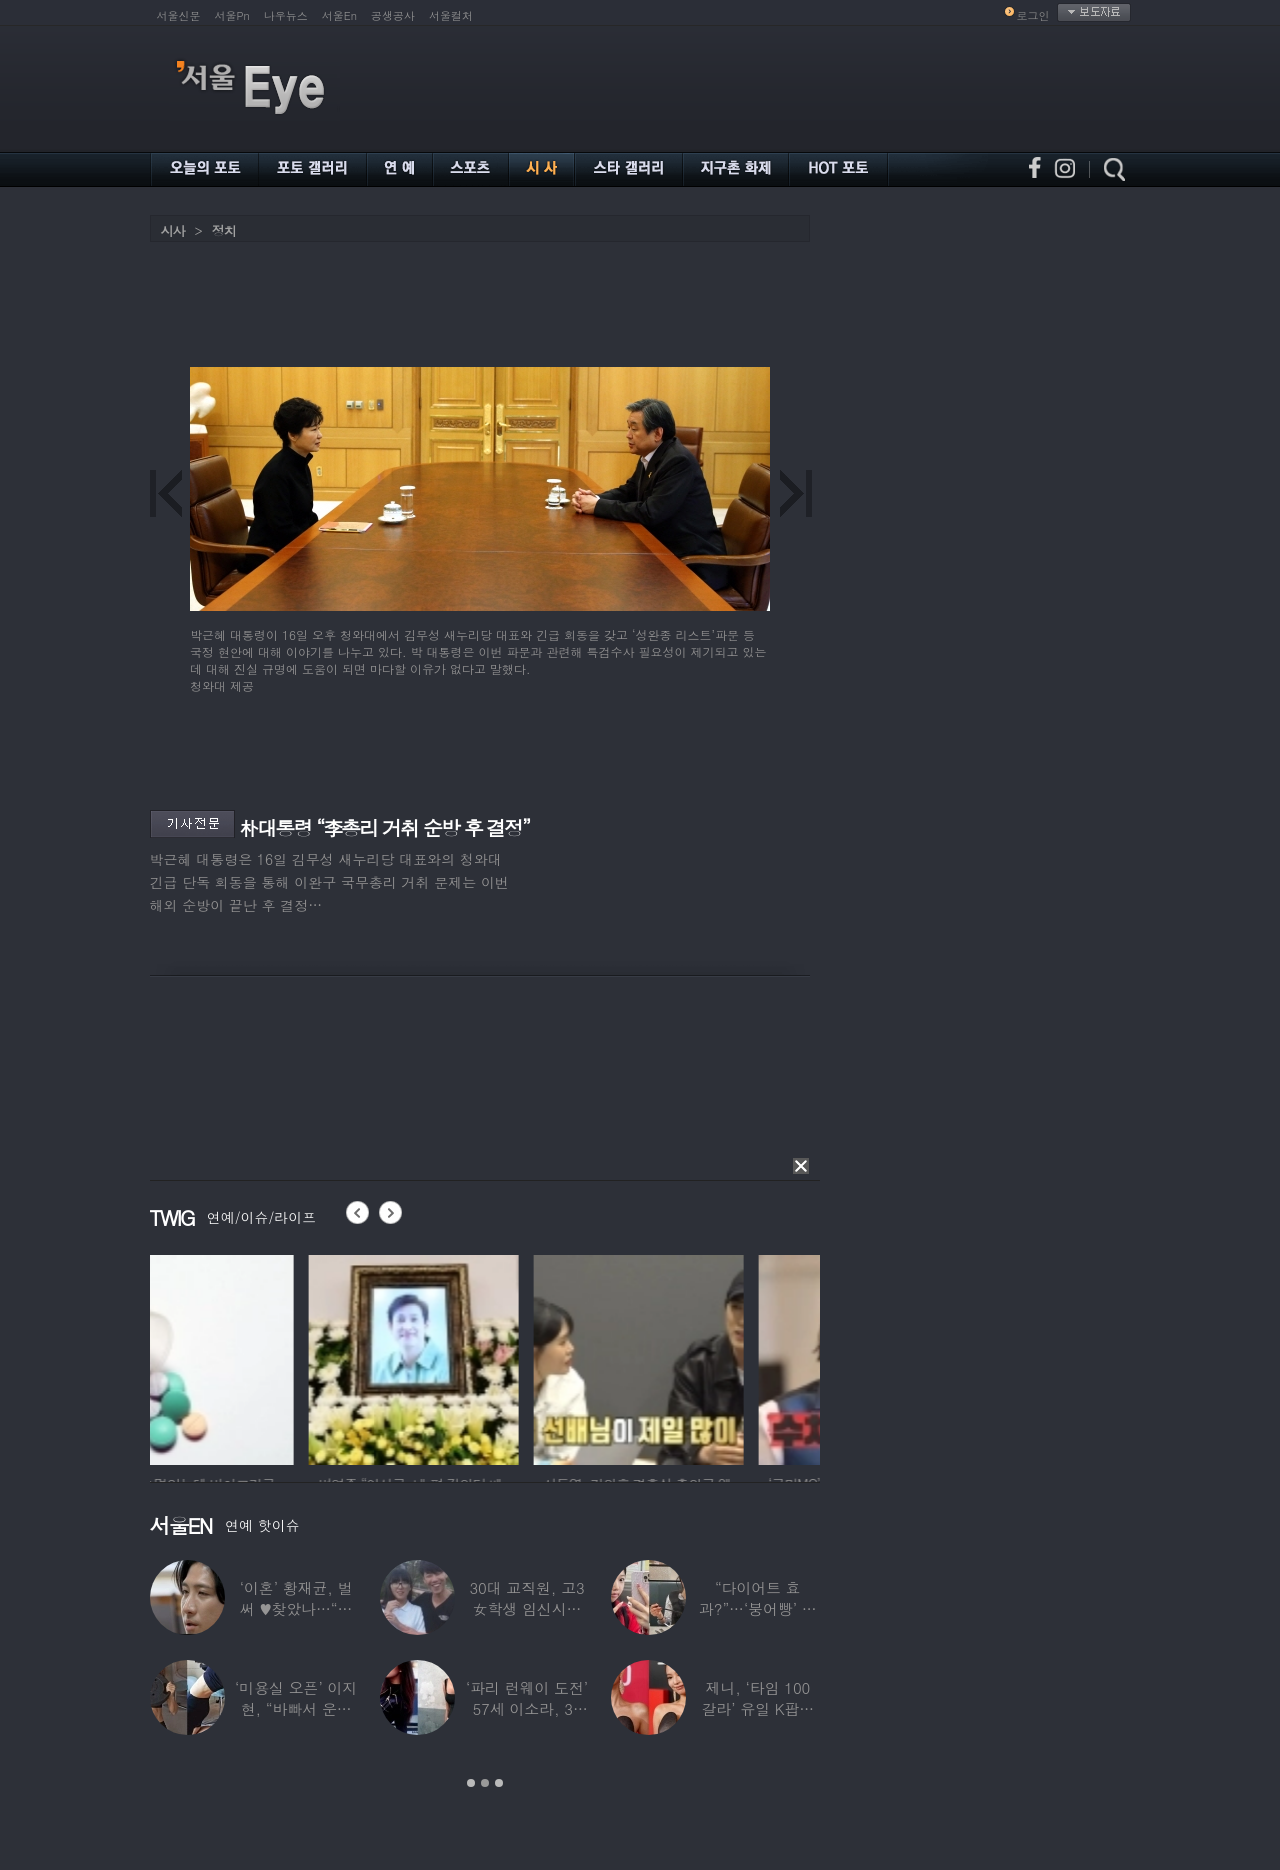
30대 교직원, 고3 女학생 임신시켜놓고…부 (526, 1608)
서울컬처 (451, 15)
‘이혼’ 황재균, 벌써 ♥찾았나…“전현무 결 (296, 1608)
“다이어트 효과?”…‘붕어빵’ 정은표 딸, (758, 1608)
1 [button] (471, 1783)
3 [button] (499, 1783)
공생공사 (393, 15)
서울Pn (232, 15)
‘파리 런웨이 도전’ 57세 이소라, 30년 (527, 1708)
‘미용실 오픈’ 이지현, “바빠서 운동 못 (296, 1708)
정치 (224, 230)
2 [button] (485, 1783)
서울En (339, 15)
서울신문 (179, 15)
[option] (255, 1357)
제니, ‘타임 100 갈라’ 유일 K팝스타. (757, 1708)
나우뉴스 (286, 15)
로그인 (1033, 15)
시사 (173, 230)
